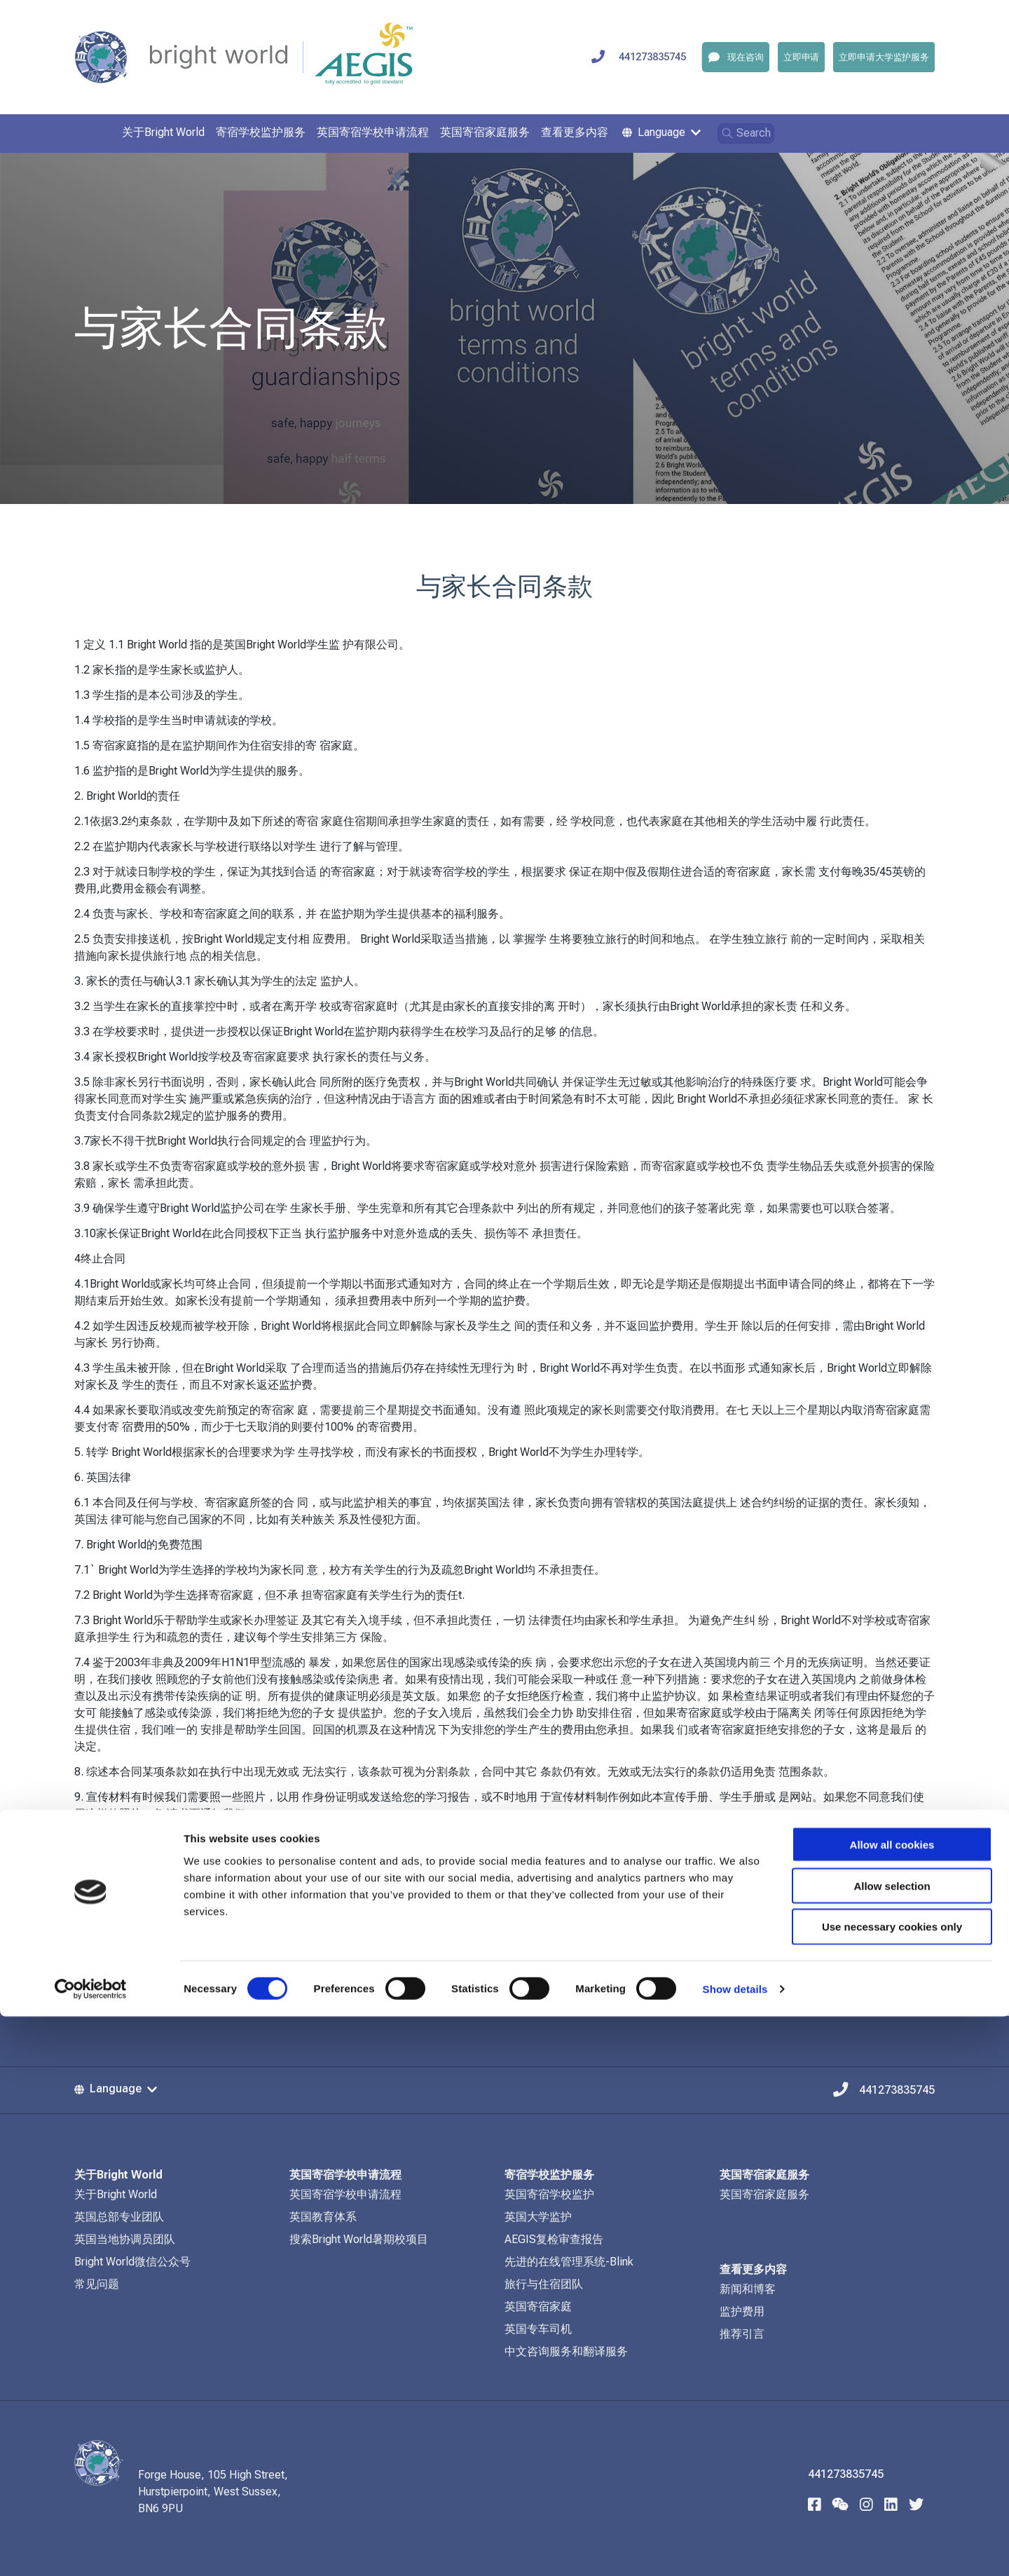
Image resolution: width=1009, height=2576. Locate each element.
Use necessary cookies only (892, 2487)
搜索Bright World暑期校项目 (358, 2239)
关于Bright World (115, 2194)
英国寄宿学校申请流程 (345, 2194)
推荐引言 (742, 2333)
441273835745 (652, 57)
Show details (735, 2548)
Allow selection (891, 2445)
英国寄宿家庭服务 (764, 2194)
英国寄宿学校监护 (549, 2194)
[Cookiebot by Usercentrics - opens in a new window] (90, 2548)
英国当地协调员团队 (124, 2239)
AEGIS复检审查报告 (553, 2239)
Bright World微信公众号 (132, 2261)
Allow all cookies (892, 2404)
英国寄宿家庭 (538, 2306)
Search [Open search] (746, 132)
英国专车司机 (538, 2329)
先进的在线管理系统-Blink (568, 2261)
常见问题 (96, 2284)
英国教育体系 (323, 2216)
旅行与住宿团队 (543, 2284)
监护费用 (742, 2311)
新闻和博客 (748, 2289)
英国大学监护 (538, 2216)
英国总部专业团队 (119, 2216)
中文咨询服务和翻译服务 (566, 2351)
